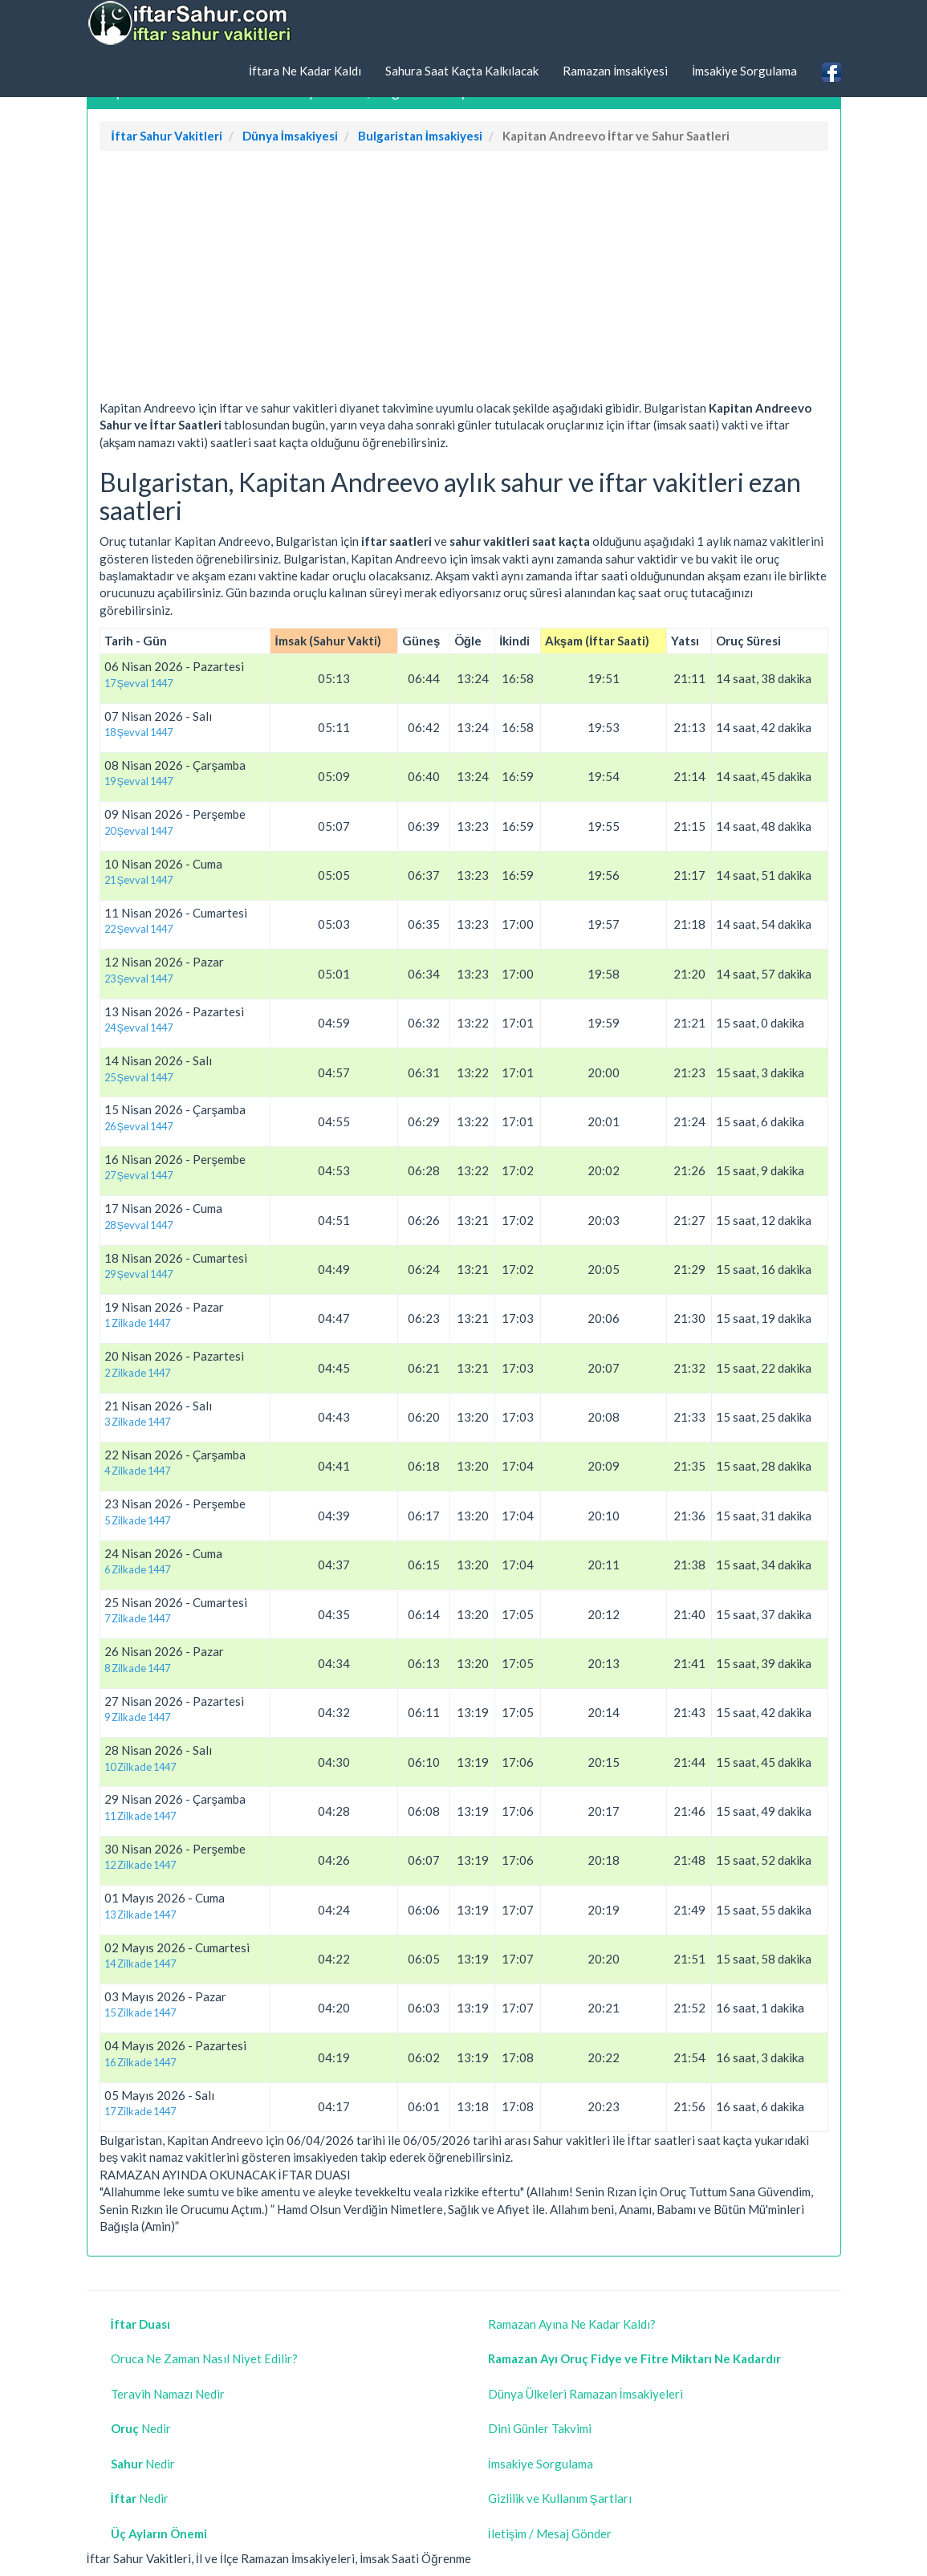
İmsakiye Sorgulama (744, 70)
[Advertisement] (464, 279)
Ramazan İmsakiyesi (615, 70)
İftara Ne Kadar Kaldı (305, 70)
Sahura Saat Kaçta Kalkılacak (462, 70)
